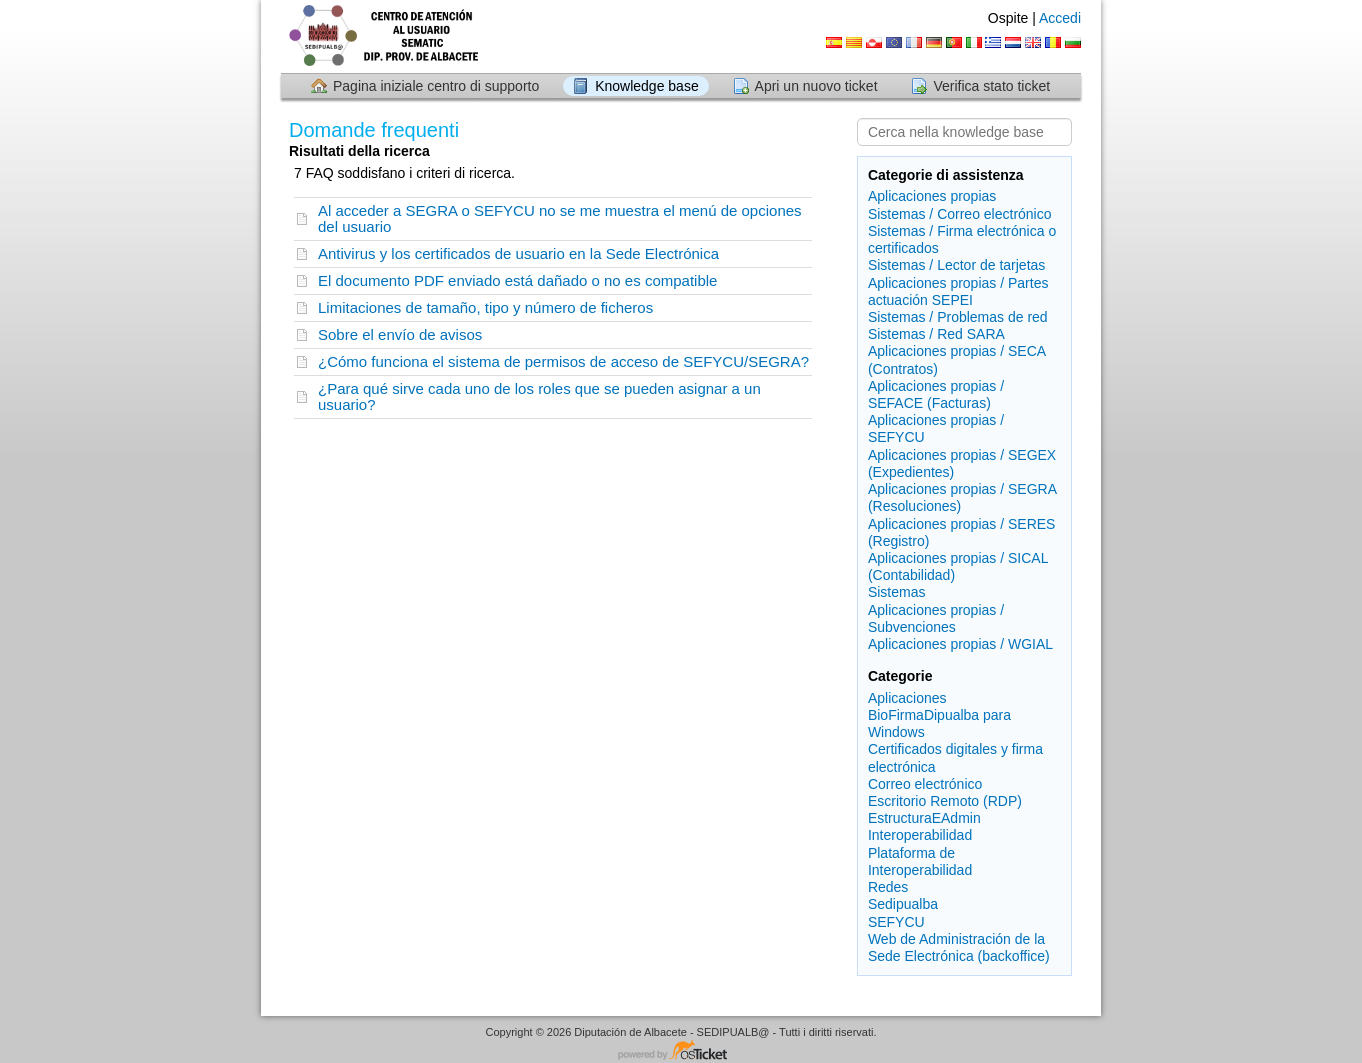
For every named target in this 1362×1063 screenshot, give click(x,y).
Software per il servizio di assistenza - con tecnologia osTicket (681, 1051)
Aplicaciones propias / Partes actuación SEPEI (958, 291)
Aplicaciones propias (932, 196)
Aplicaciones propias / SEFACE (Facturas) (936, 394)
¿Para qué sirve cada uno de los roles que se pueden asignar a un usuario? (539, 396)
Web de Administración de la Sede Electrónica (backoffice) (959, 947)
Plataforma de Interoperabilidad (920, 861)
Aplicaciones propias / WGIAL (960, 644)
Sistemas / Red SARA (936, 334)
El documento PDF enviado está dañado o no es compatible (517, 280)
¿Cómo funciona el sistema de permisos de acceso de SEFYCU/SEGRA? (563, 361)
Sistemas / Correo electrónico (960, 214)
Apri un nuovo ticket (816, 86)
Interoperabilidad (920, 835)
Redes (888, 887)
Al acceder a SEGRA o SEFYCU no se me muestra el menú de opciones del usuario (560, 218)
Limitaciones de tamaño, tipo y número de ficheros (485, 307)
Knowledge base (647, 86)
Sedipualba (903, 904)
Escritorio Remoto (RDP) (945, 801)
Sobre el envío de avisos (400, 334)
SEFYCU (896, 922)
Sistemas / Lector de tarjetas (956, 265)
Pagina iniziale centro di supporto (436, 86)
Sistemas (897, 592)
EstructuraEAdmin (924, 818)
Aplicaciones (907, 698)
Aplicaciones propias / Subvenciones (936, 618)
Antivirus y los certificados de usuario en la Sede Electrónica (518, 253)
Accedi (1060, 18)
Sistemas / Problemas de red (958, 317)
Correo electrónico (925, 784)
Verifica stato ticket (991, 86)
